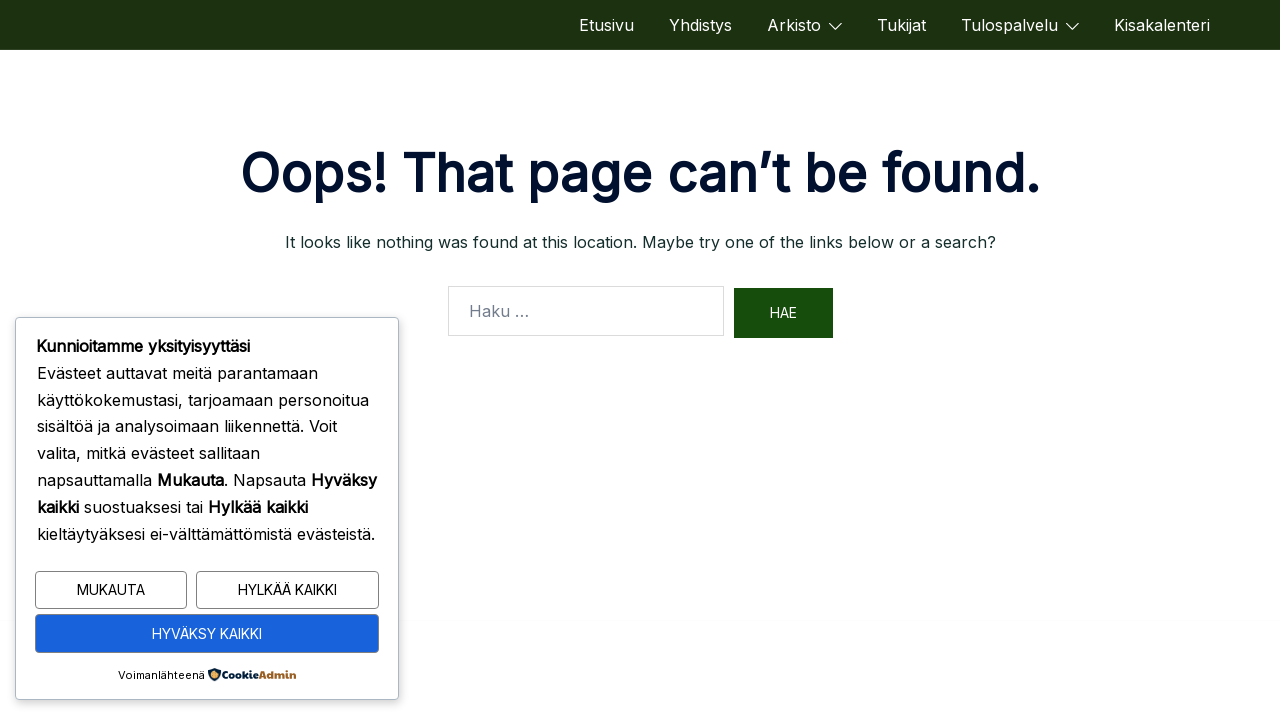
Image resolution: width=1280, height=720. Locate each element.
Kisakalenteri (1162, 25)
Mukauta (111, 590)
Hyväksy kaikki (207, 633)
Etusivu (606, 25)
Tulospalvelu (1009, 25)
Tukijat (901, 25)
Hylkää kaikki (287, 590)
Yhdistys (700, 25)
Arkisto (794, 25)
